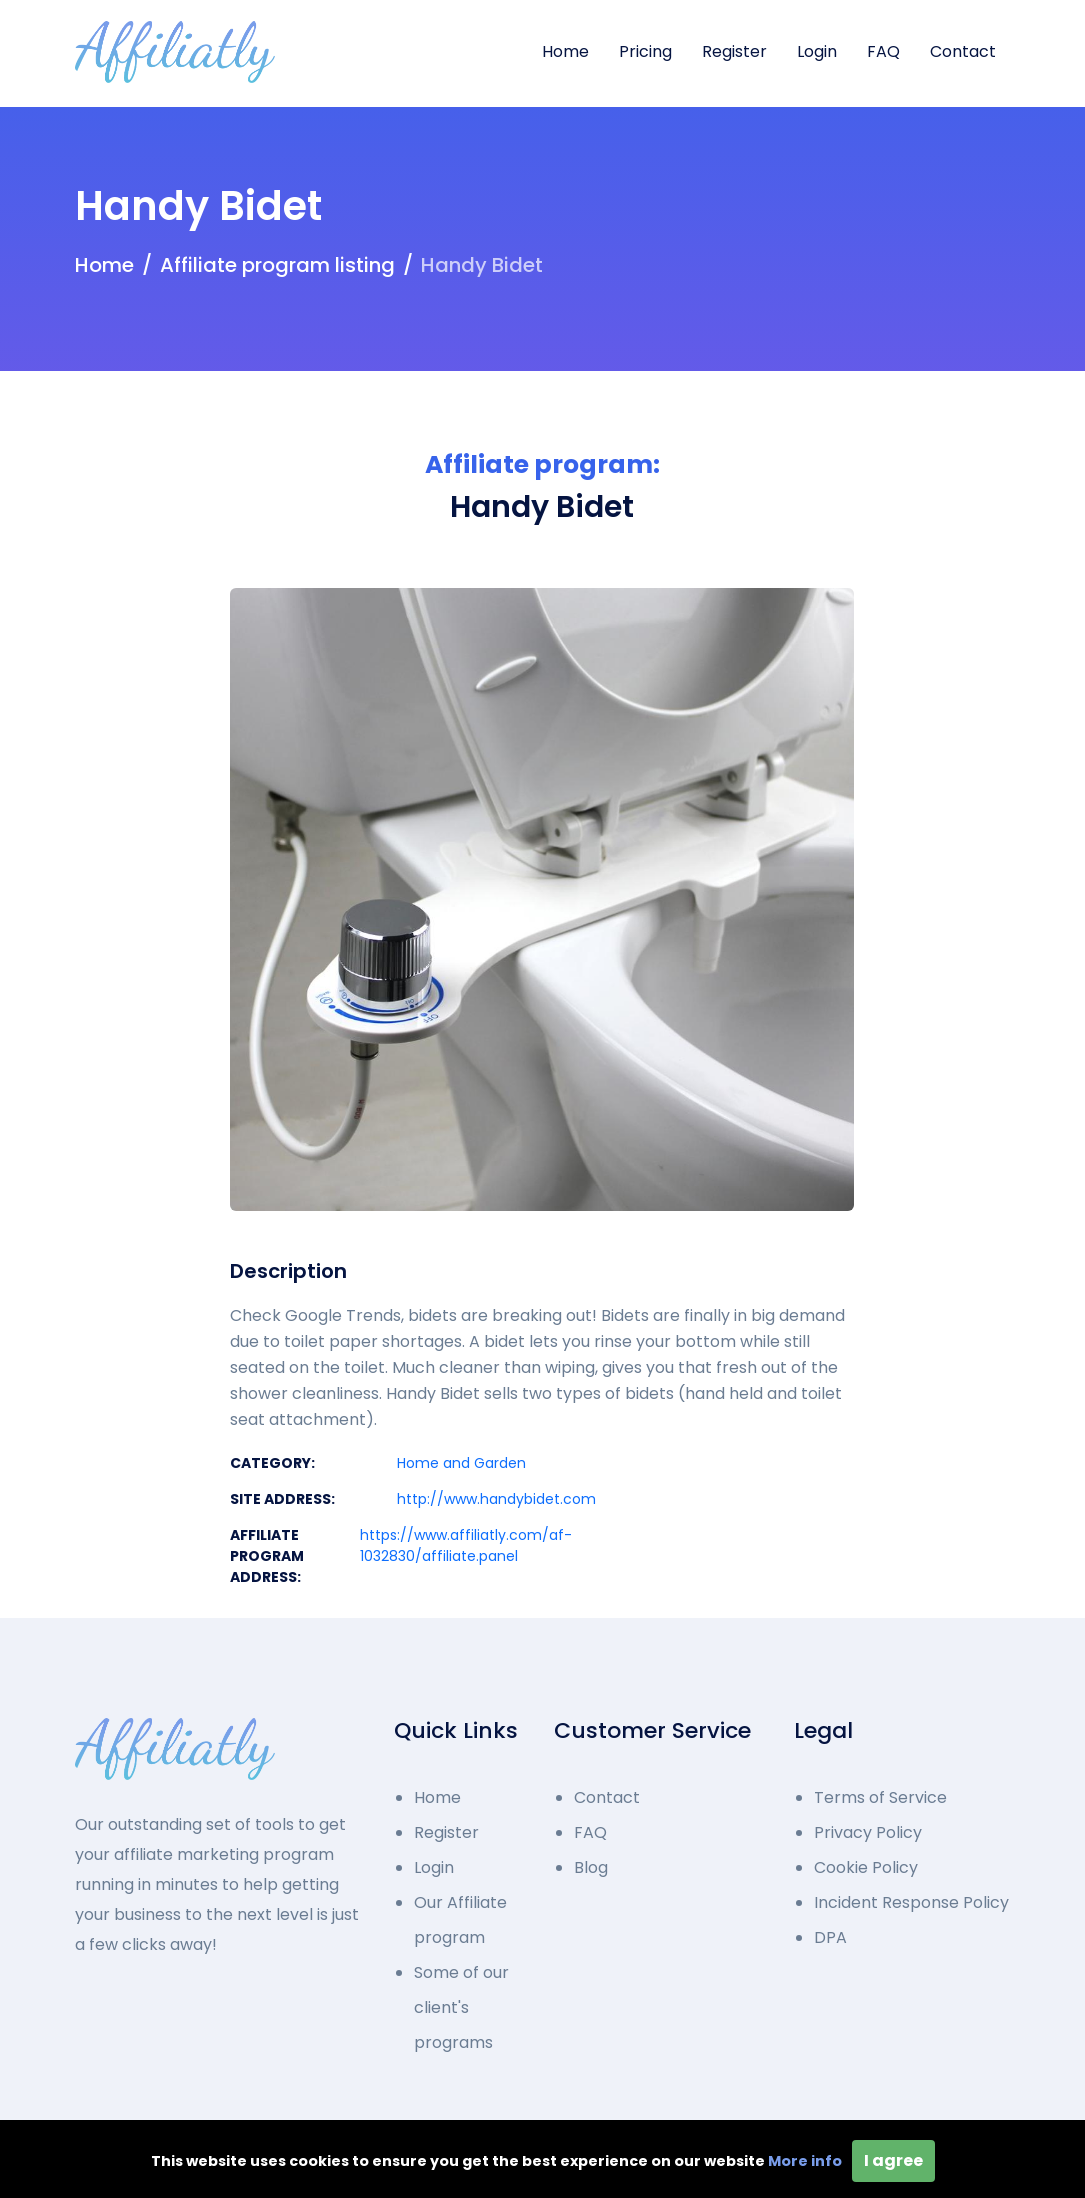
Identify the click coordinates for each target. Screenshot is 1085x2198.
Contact (963, 51)
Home (565, 51)
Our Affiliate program (460, 1920)
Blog (591, 1867)
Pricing (645, 51)
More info (805, 2161)
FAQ (883, 51)
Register (734, 51)
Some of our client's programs (461, 2007)
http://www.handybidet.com (496, 1499)
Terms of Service (880, 1797)
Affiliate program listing (277, 265)
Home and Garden (461, 1463)
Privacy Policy (868, 1832)
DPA (830, 1937)
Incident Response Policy (911, 1902)
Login (817, 51)
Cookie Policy (866, 1867)
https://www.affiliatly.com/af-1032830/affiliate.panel (466, 1545)
